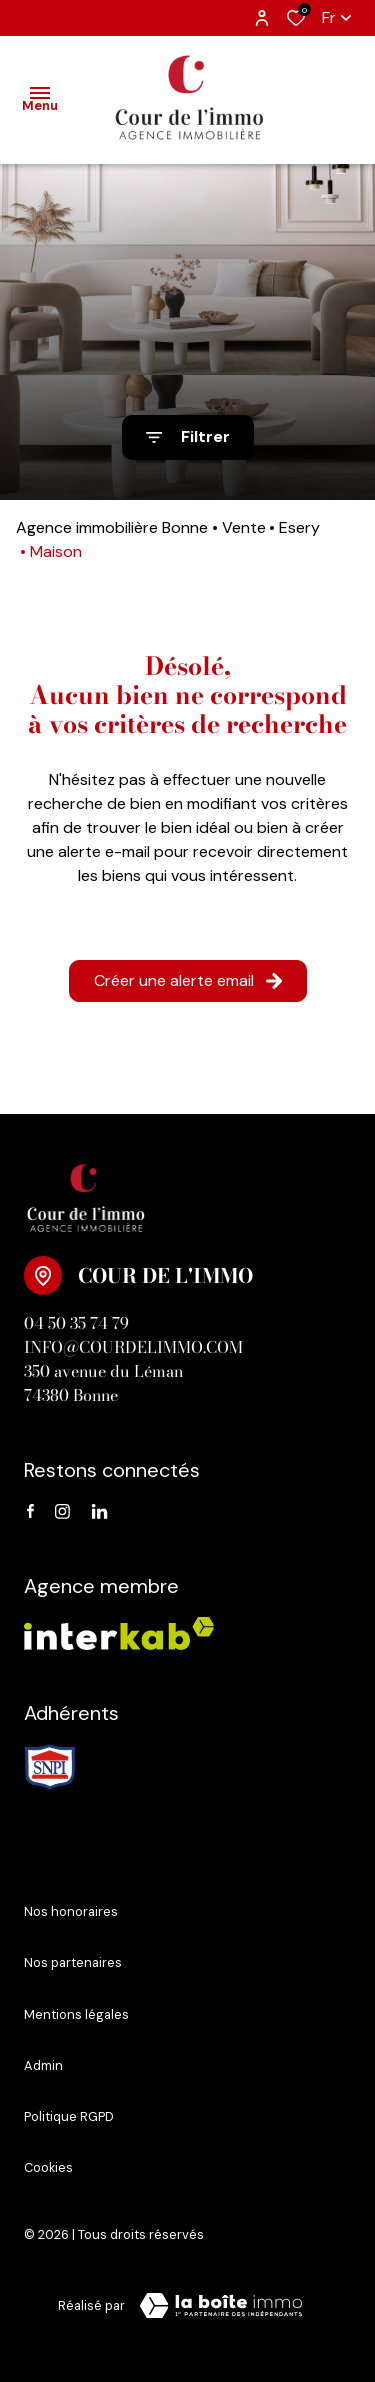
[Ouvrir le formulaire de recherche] (188, 437)
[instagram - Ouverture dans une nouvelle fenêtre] (62, 1512)
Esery (299, 527)
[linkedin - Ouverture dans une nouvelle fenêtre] (99, 1512)
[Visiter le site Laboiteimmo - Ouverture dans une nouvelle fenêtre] (221, 2306)
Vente (244, 527)
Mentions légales (76, 2014)
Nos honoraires (71, 1911)
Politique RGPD (69, 2116)
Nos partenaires (73, 1962)
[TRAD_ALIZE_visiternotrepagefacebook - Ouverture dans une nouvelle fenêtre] (30, 1512)
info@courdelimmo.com (133, 1347)
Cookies (48, 2167)
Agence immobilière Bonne (112, 527)
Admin (43, 2065)
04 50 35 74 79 (76, 1323)
